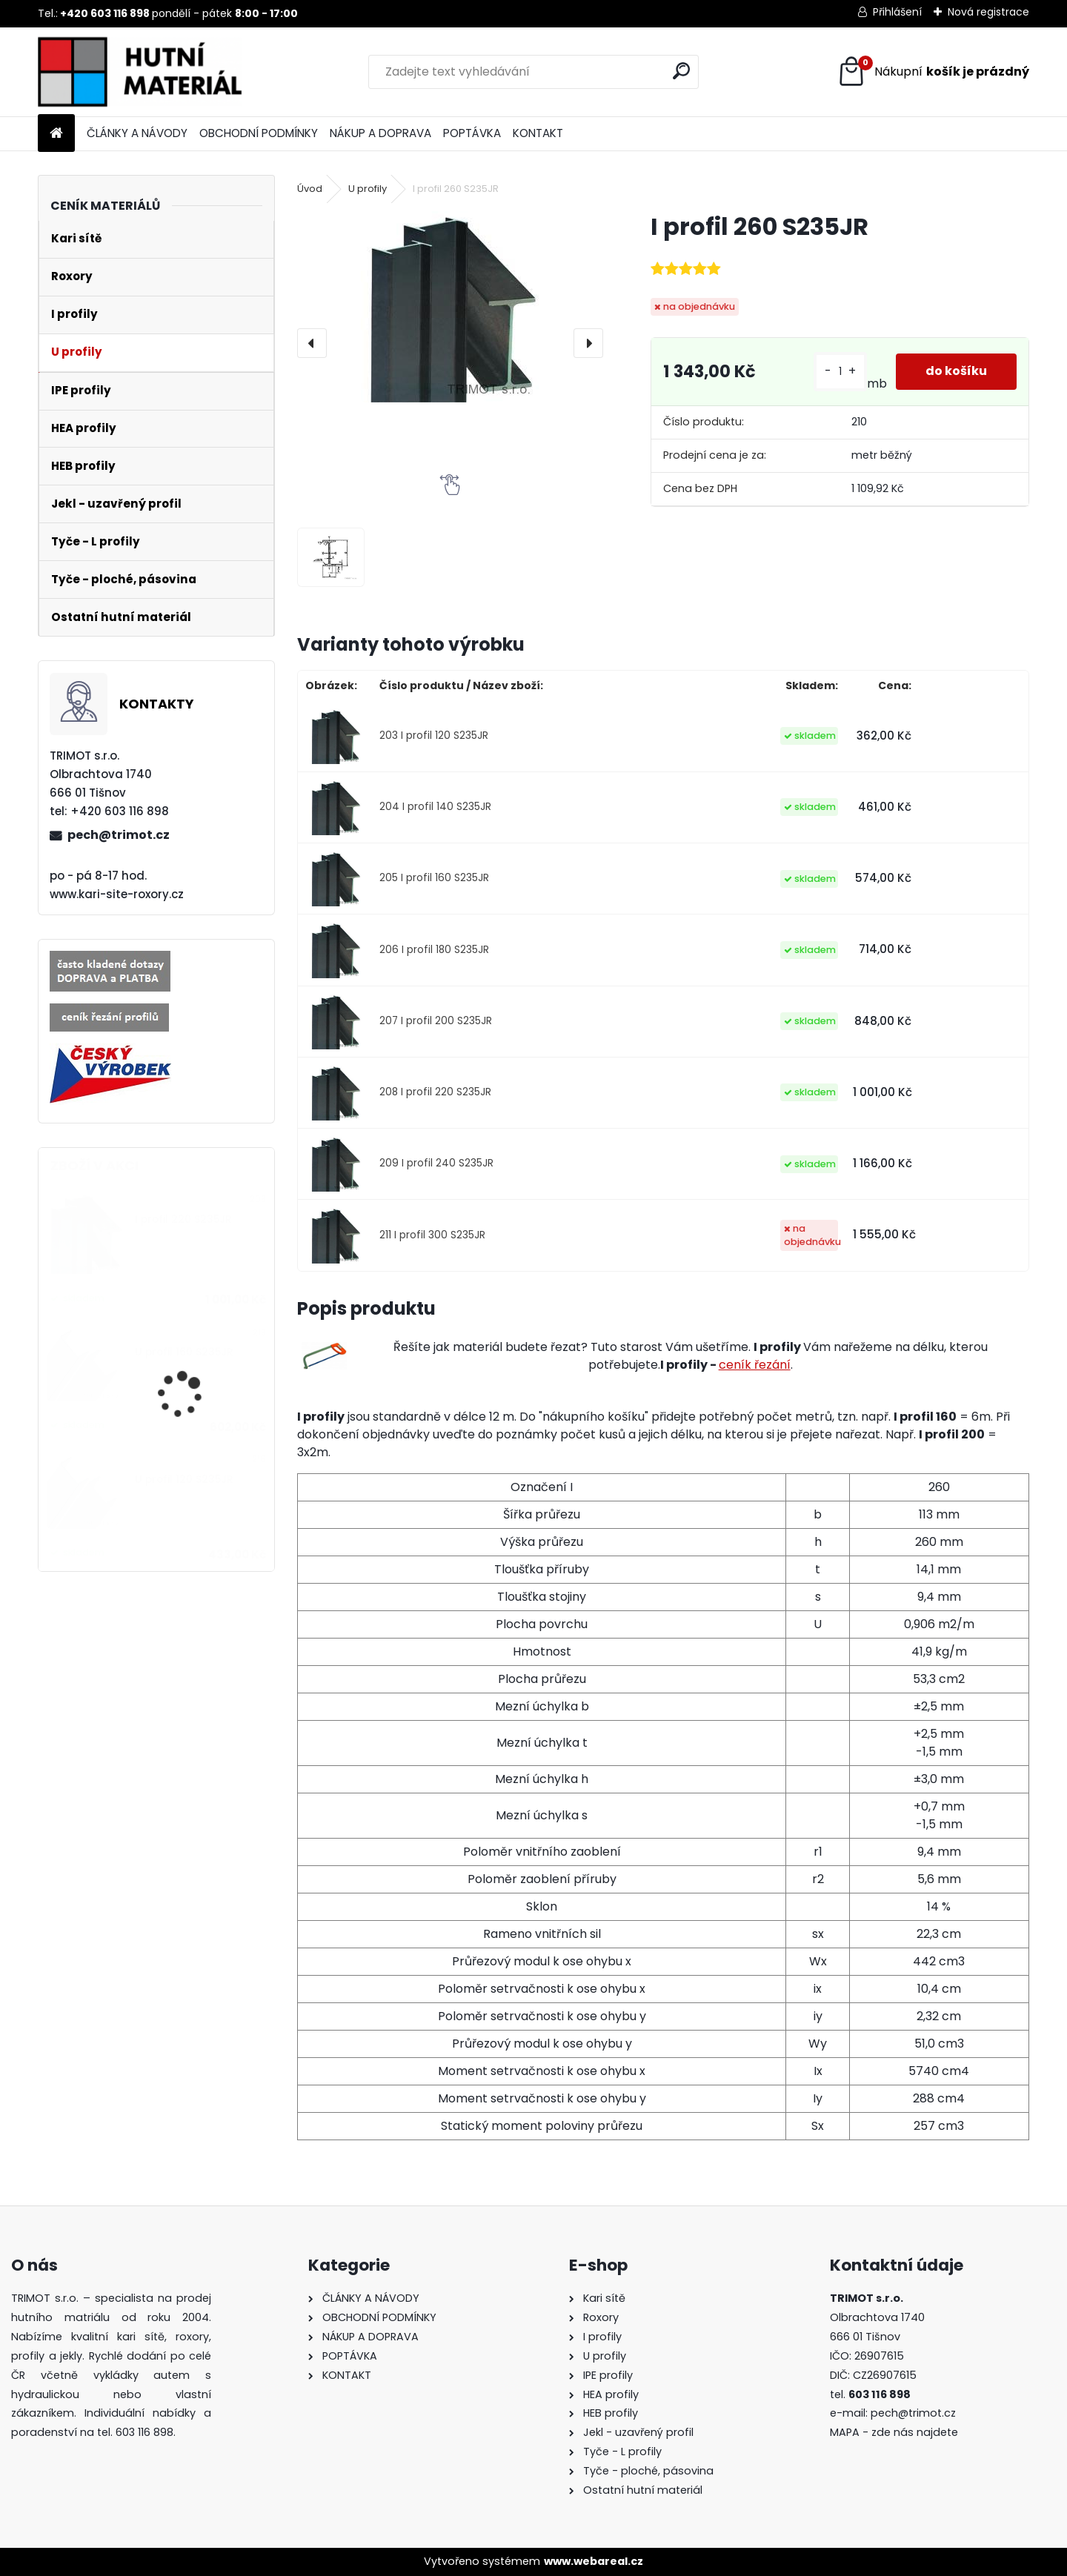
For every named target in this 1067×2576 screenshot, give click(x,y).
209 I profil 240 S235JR (436, 1163)
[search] (681, 70)
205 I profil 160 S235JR (434, 878)
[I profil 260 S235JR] (449, 306)
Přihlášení (897, 11)
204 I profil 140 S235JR (435, 807)
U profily (367, 189)
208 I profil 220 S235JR (435, 1092)
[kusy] (840, 372)
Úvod (309, 189)
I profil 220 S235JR (183, 1219)
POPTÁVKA (472, 133)
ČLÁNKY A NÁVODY (137, 133)
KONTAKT (538, 133)
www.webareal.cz (593, 2561)
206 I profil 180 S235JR (434, 950)
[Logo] (140, 72)
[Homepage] (56, 133)
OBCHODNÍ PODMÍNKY (258, 133)
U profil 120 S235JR (184, 1480)
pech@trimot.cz (118, 834)
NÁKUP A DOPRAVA (380, 133)
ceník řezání (755, 1364)
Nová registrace (988, 11)
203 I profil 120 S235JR (433, 735)
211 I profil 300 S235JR (432, 1235)
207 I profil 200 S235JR (435, 1021)
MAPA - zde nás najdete (894, 2432)
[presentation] (312, 343)
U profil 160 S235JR (184, 1352)
